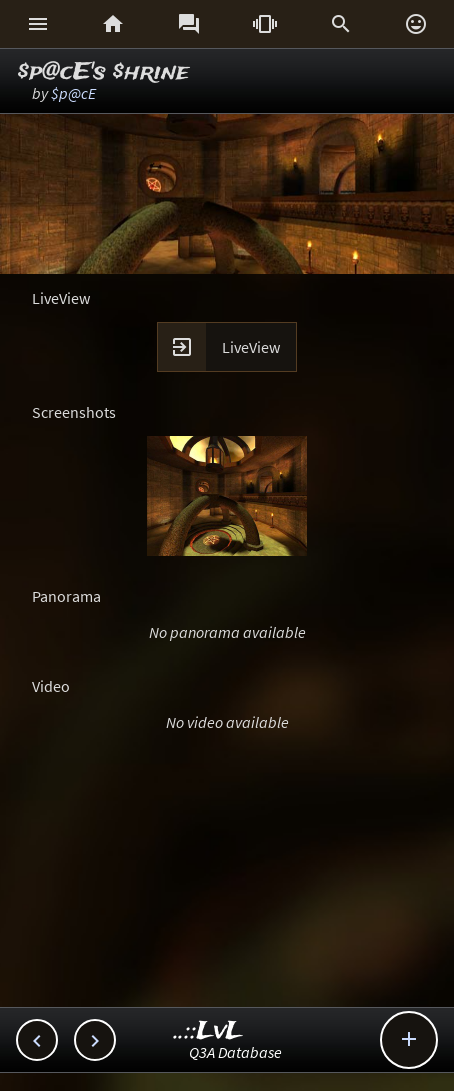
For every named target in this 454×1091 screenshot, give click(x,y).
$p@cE (73, 93)
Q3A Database (235, 1052)
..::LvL (208, 1031)
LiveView (251, 347)
